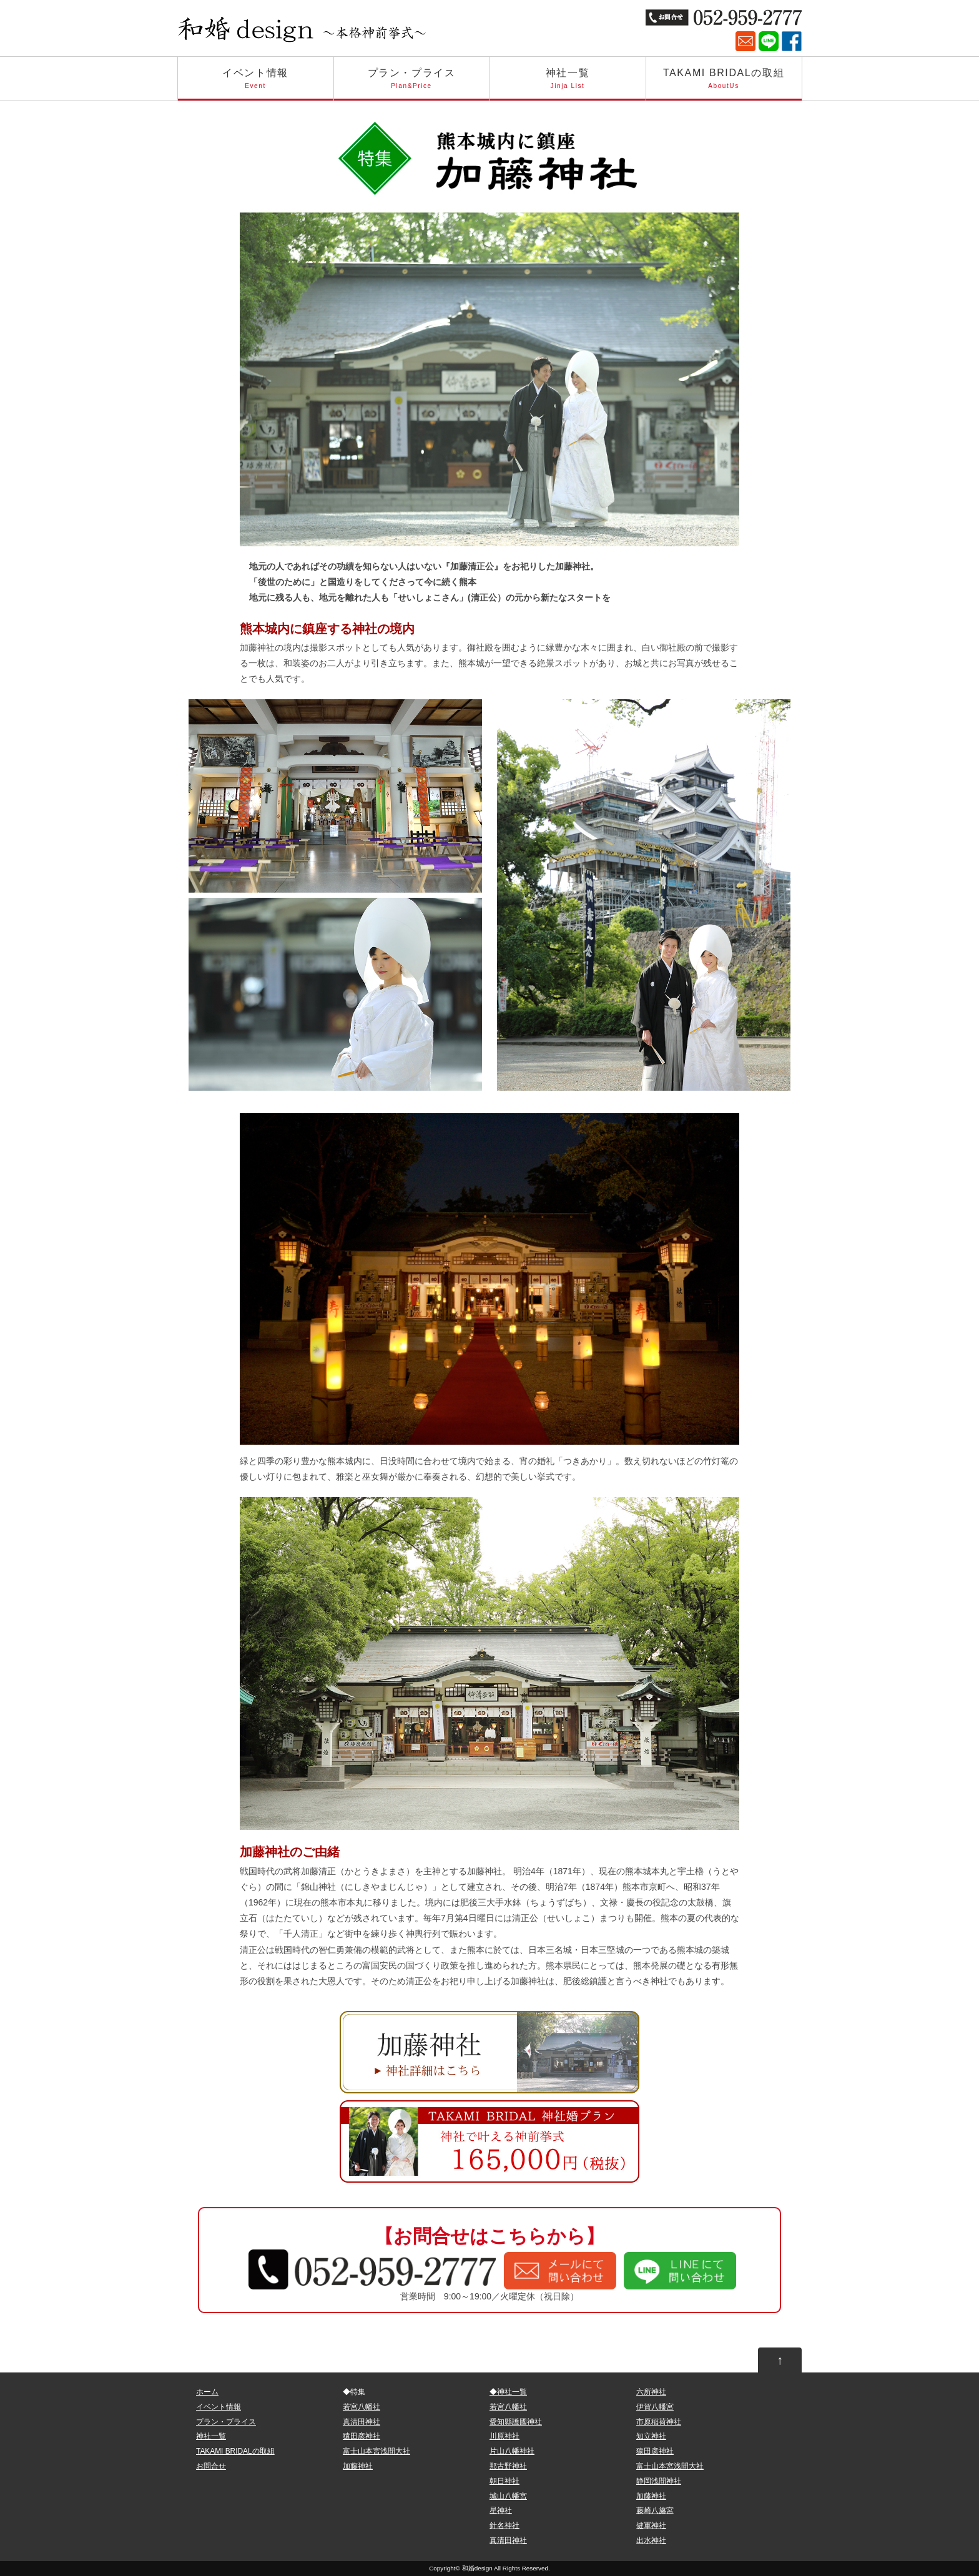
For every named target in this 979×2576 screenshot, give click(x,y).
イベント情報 (255, 84)
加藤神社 (358, 2466)
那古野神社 (508, 2466)
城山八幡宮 (508, 2496)
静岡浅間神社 (658, 2481)
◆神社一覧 (508, 2391)
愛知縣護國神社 (516, 2421)
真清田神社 (361, 2421)
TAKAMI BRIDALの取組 (724, 84)
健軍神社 (651, 2525)
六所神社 (651, 2391)
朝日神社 (504, 2481)
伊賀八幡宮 (655, 2406)
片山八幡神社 (512, 2451)
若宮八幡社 (361, 2406)
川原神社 (504, 2436)
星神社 (501, 2510)
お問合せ (211, 2466)
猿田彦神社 (361, 2436)
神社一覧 (568, 84)
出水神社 (651, 2540)
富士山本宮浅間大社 (376, 2451)
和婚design (477, 2568)
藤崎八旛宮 (655, 2510)
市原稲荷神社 (658, 2421)
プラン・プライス (412, 84)
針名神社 (504, 2525)
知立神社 (651, 2436)
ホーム (207, 2391)
